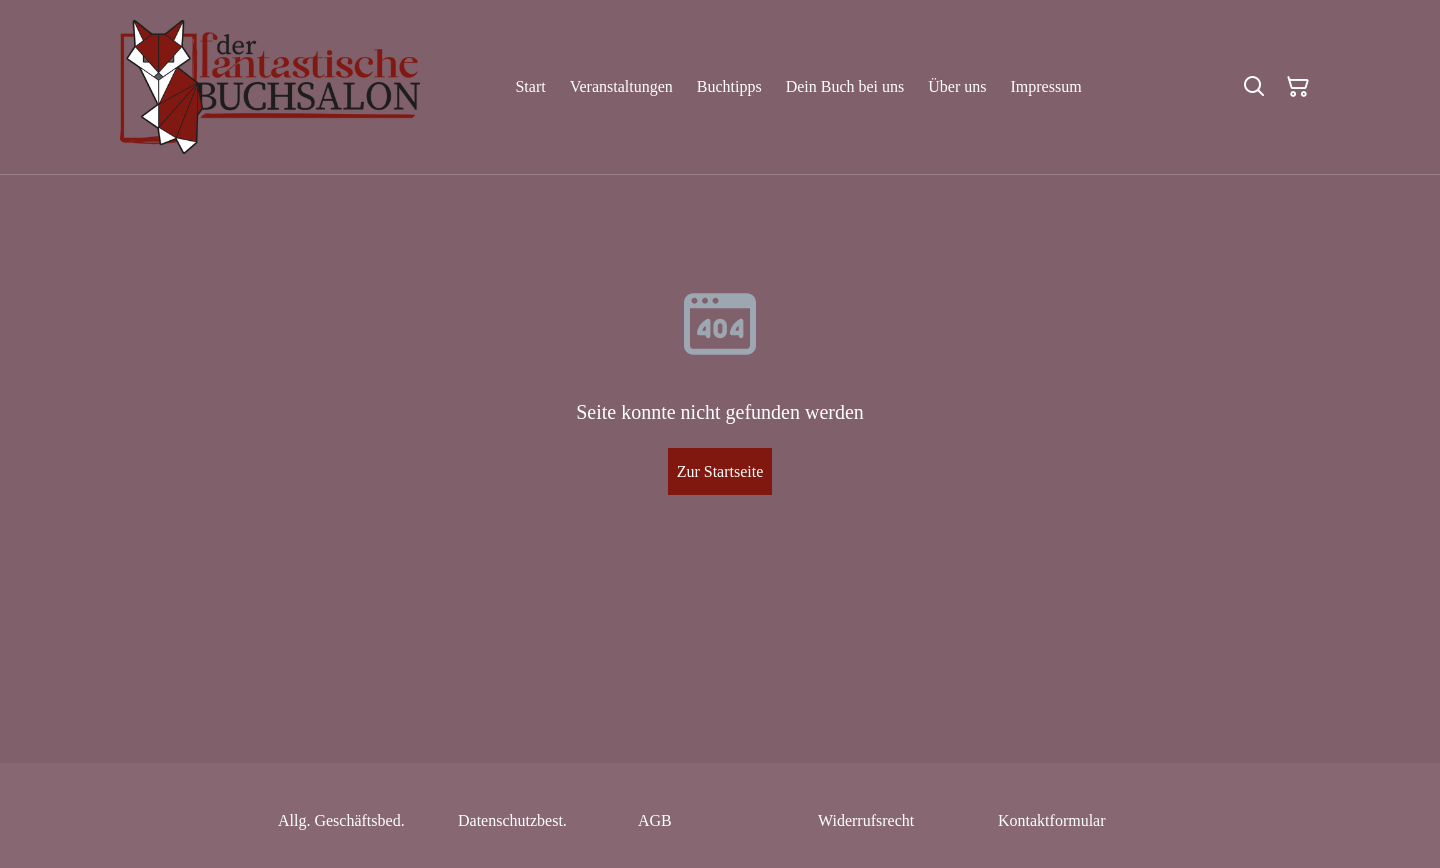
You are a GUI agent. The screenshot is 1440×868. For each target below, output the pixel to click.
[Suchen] (1254, 87)
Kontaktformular (1052, 820)
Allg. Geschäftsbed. (341, 820)
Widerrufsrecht (866, 820)
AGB (655, 820)
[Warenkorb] (1298, 87)
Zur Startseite (720, 471)
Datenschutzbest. (512, 820)
